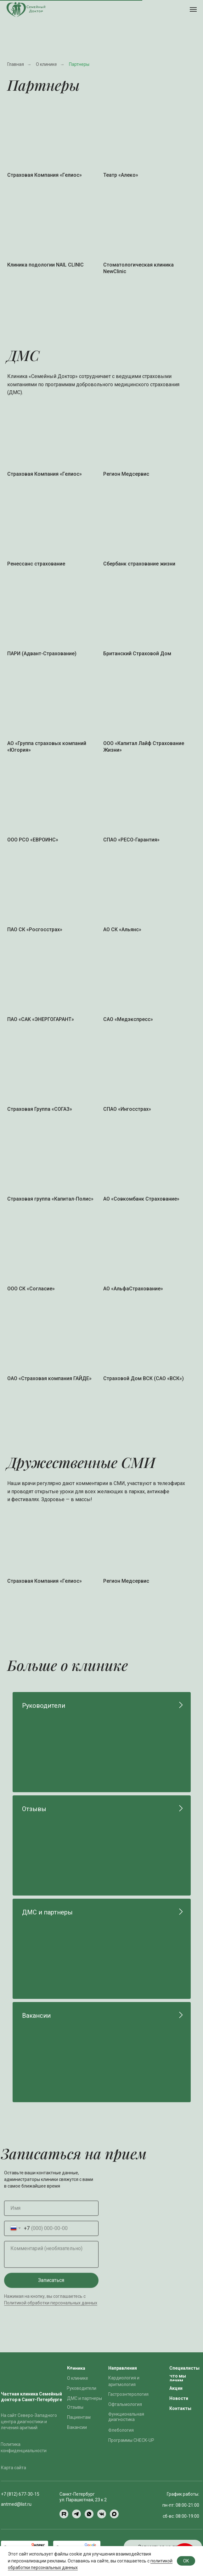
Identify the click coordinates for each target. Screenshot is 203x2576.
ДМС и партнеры (47, 1912)
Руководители (43, 1705)
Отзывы (34, 1809)
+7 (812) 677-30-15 (20, 2494)
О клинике (46, 64)
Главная (15, 64)
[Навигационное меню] (193, 9)
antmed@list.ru (16, 2504)
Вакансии (36, 2015)
